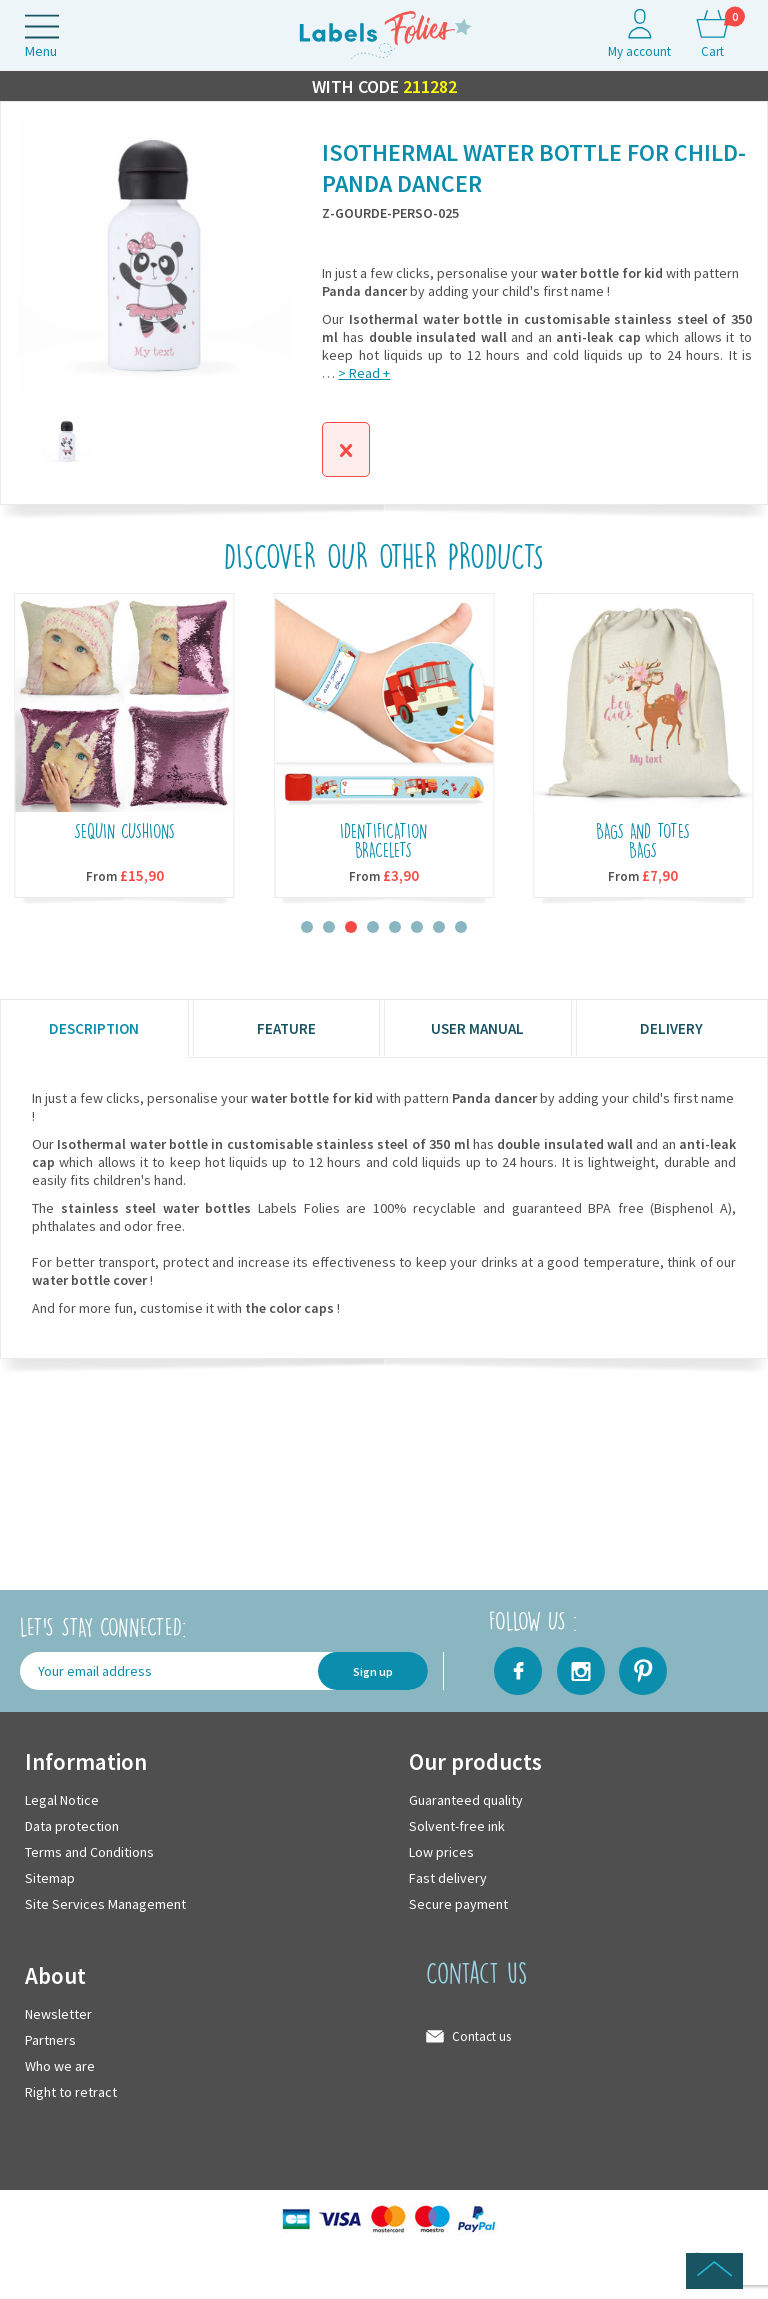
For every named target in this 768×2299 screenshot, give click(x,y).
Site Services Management (105, 1905)
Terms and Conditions (89, 1853)
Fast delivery (448, 1879)
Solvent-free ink (457, 1827)
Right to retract (71, 2093)
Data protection (72, 1827)
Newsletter (58, 2015)
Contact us (481, 2037)
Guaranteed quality (466, 1801)
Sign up (373, 1671)
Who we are (60, 2067)
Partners (50, 2041)
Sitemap (50, 1879)
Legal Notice (62, 1801)
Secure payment (458, 1905)
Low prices (441, 1853)
